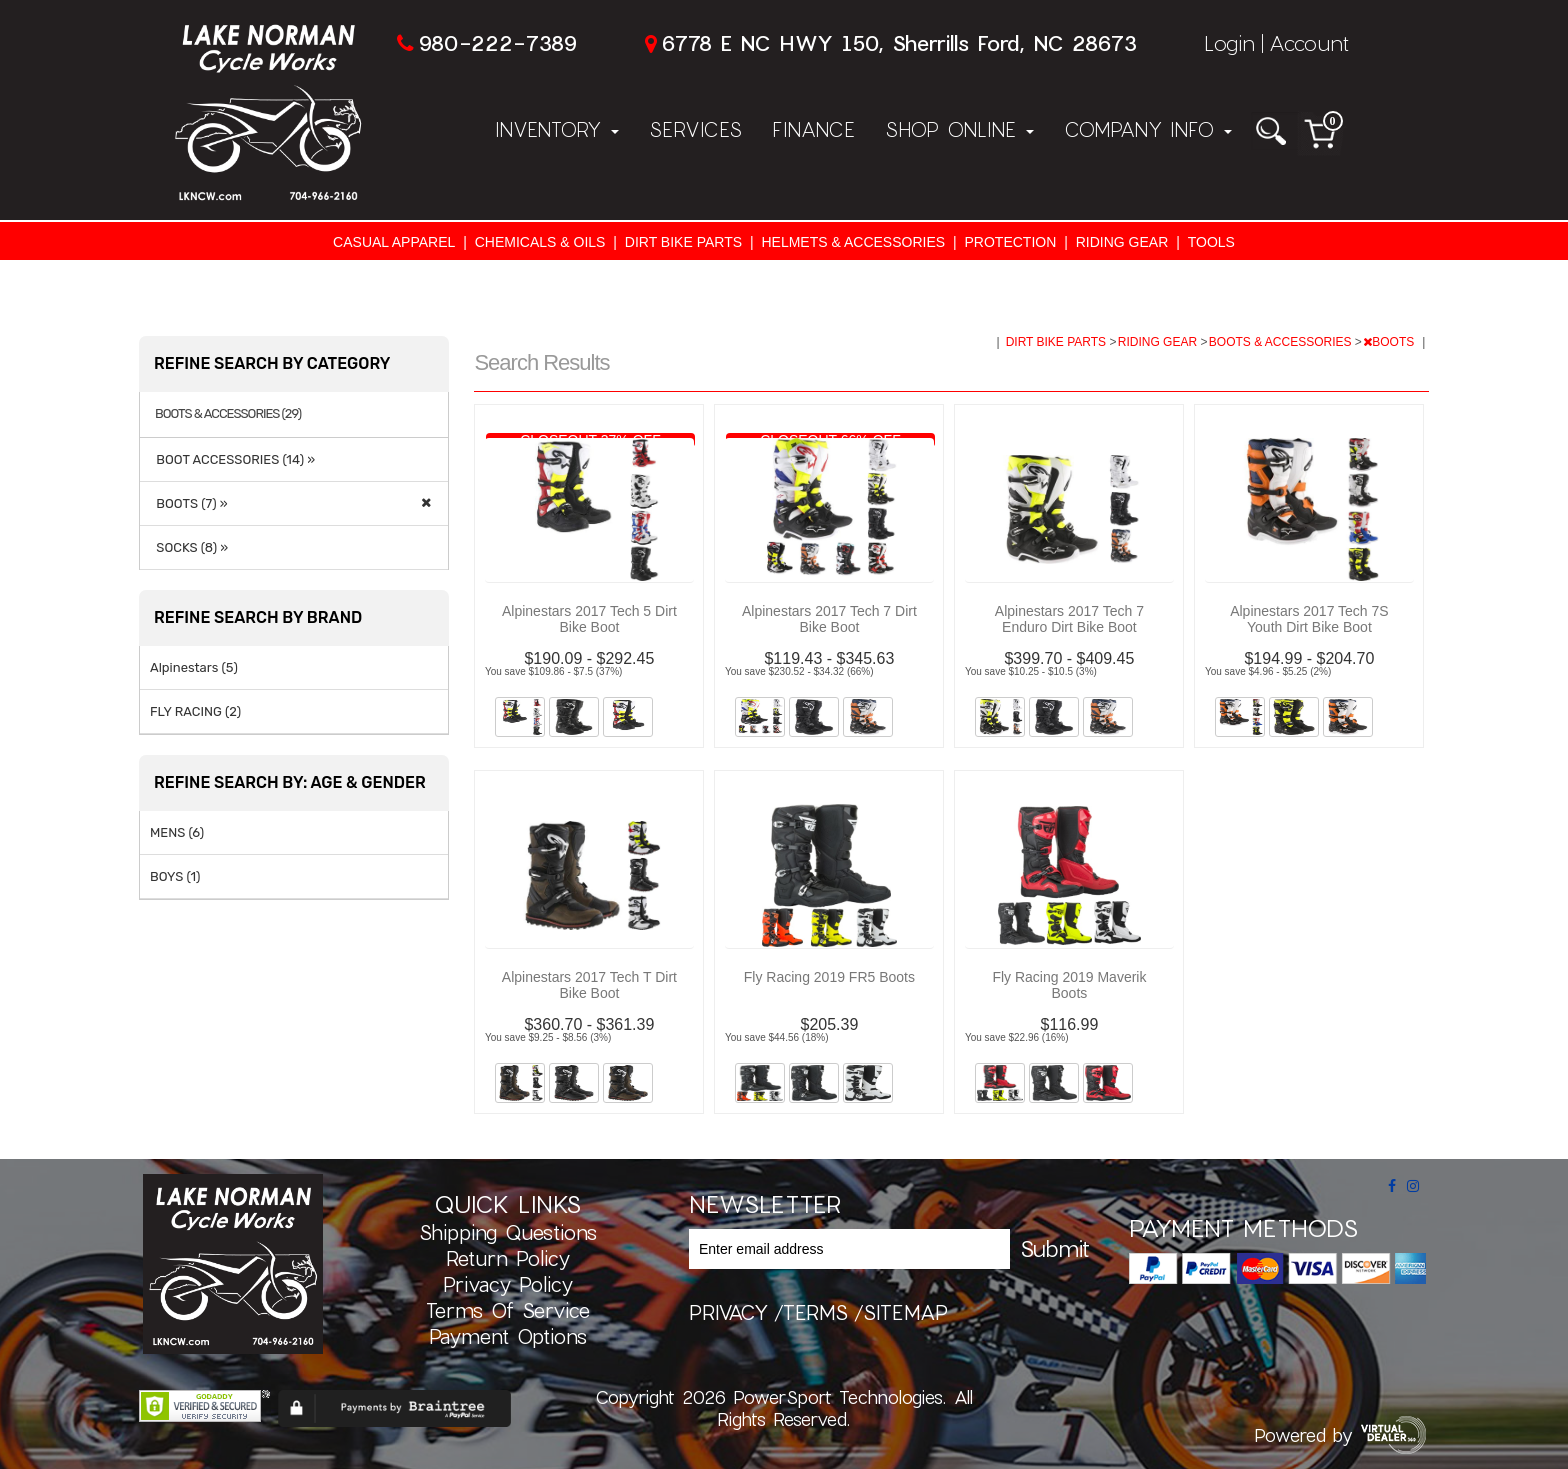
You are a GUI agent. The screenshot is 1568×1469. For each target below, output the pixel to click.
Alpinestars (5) (194, 667)
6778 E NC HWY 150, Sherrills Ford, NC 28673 (899, 42)
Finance (813, 129)
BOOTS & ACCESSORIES (1282, 342)
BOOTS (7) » (189, 503)
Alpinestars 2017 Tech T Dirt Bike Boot (589, 985)
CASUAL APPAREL (394, 242)
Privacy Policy (508, 1284)
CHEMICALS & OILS (540, 242)
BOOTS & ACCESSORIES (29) (228, 414)
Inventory (557, 129)
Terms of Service (508, 1310)
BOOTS (1390, 342)
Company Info (1148, 129)
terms (815, 1312)
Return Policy (508, 1258)
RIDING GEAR (1122, 242)
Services (695, 129)
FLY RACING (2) (195, 711)
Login (1229, 42)
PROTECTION (1011, 242)
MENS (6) (177, 832)
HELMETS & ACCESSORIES (853, 242)
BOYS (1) (175, 876)
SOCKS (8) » (189, 547)
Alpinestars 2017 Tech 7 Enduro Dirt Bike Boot (1069, 619)
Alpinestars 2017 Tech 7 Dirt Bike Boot (829, 619)
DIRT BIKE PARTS (683, 242)
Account (1309, 42)
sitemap (905, 1312)
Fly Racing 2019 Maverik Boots (1069, 985)
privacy (728, 1312)
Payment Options (508, 1336)
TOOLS (1211, 242)
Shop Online (959, 129)
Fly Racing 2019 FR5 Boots (829, 977)
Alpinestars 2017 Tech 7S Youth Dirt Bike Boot (1309, 619)
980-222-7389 (497, 42)
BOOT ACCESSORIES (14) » (232, 459)
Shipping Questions (508, 1232)
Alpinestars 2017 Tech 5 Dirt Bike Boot (589, 619)
